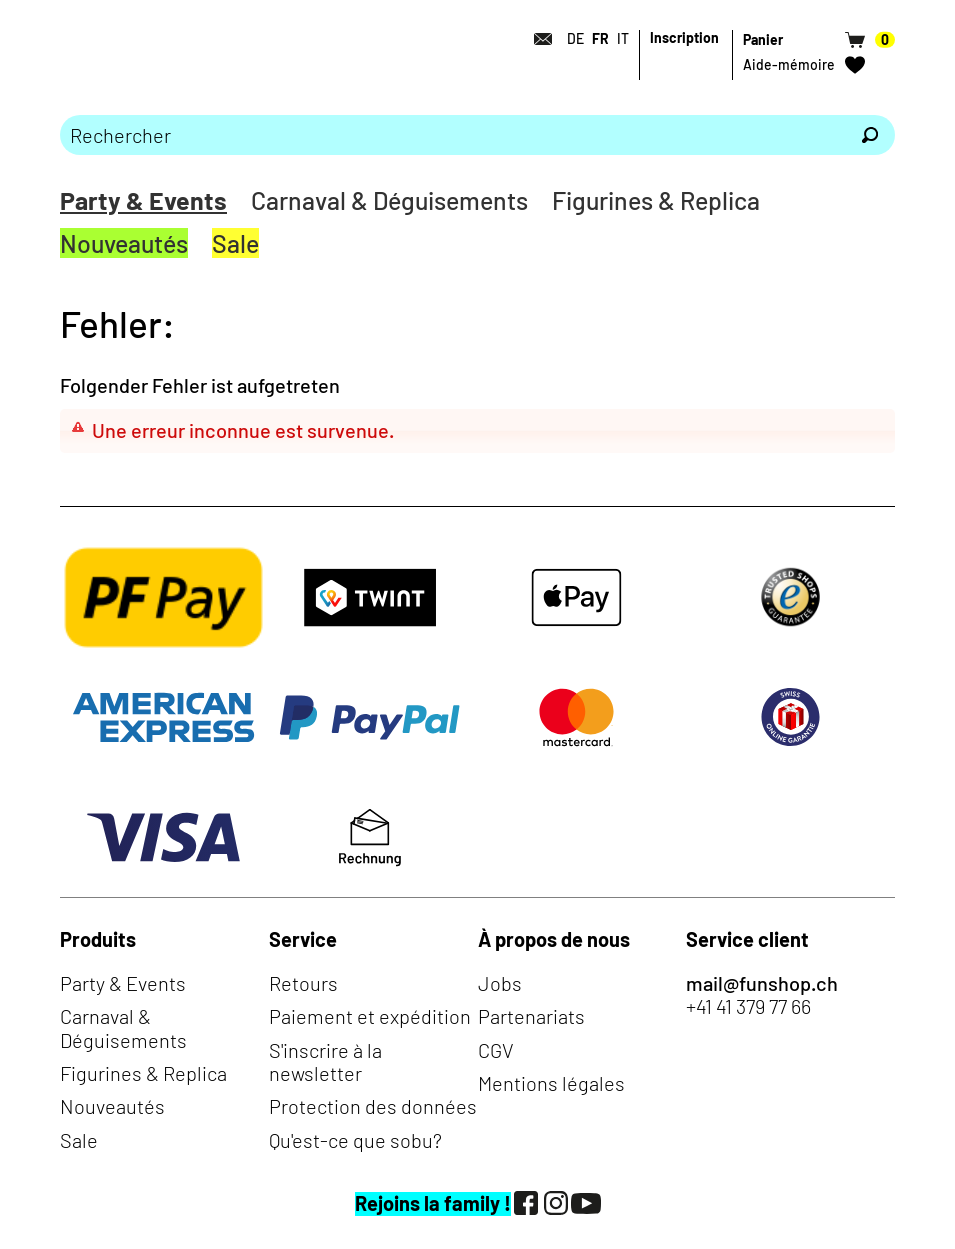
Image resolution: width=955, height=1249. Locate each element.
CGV (496, 1050)
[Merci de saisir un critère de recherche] (452, 135)
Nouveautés (124, 243)
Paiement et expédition (370, 1016)
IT (623, 38)
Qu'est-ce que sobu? (355, 1140)
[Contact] (537, 39)
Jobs (500, 983)
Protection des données (373, 1106)
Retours (303, 983)
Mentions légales (551, 1083)
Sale (235, 243)
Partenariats (531, 1016)
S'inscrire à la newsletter (325, 1061)
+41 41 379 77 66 (748, 1006)
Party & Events (143, 200)
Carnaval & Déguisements (389, 200)
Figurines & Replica (656, 200)
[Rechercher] (870, 135)
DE (575, 38)
